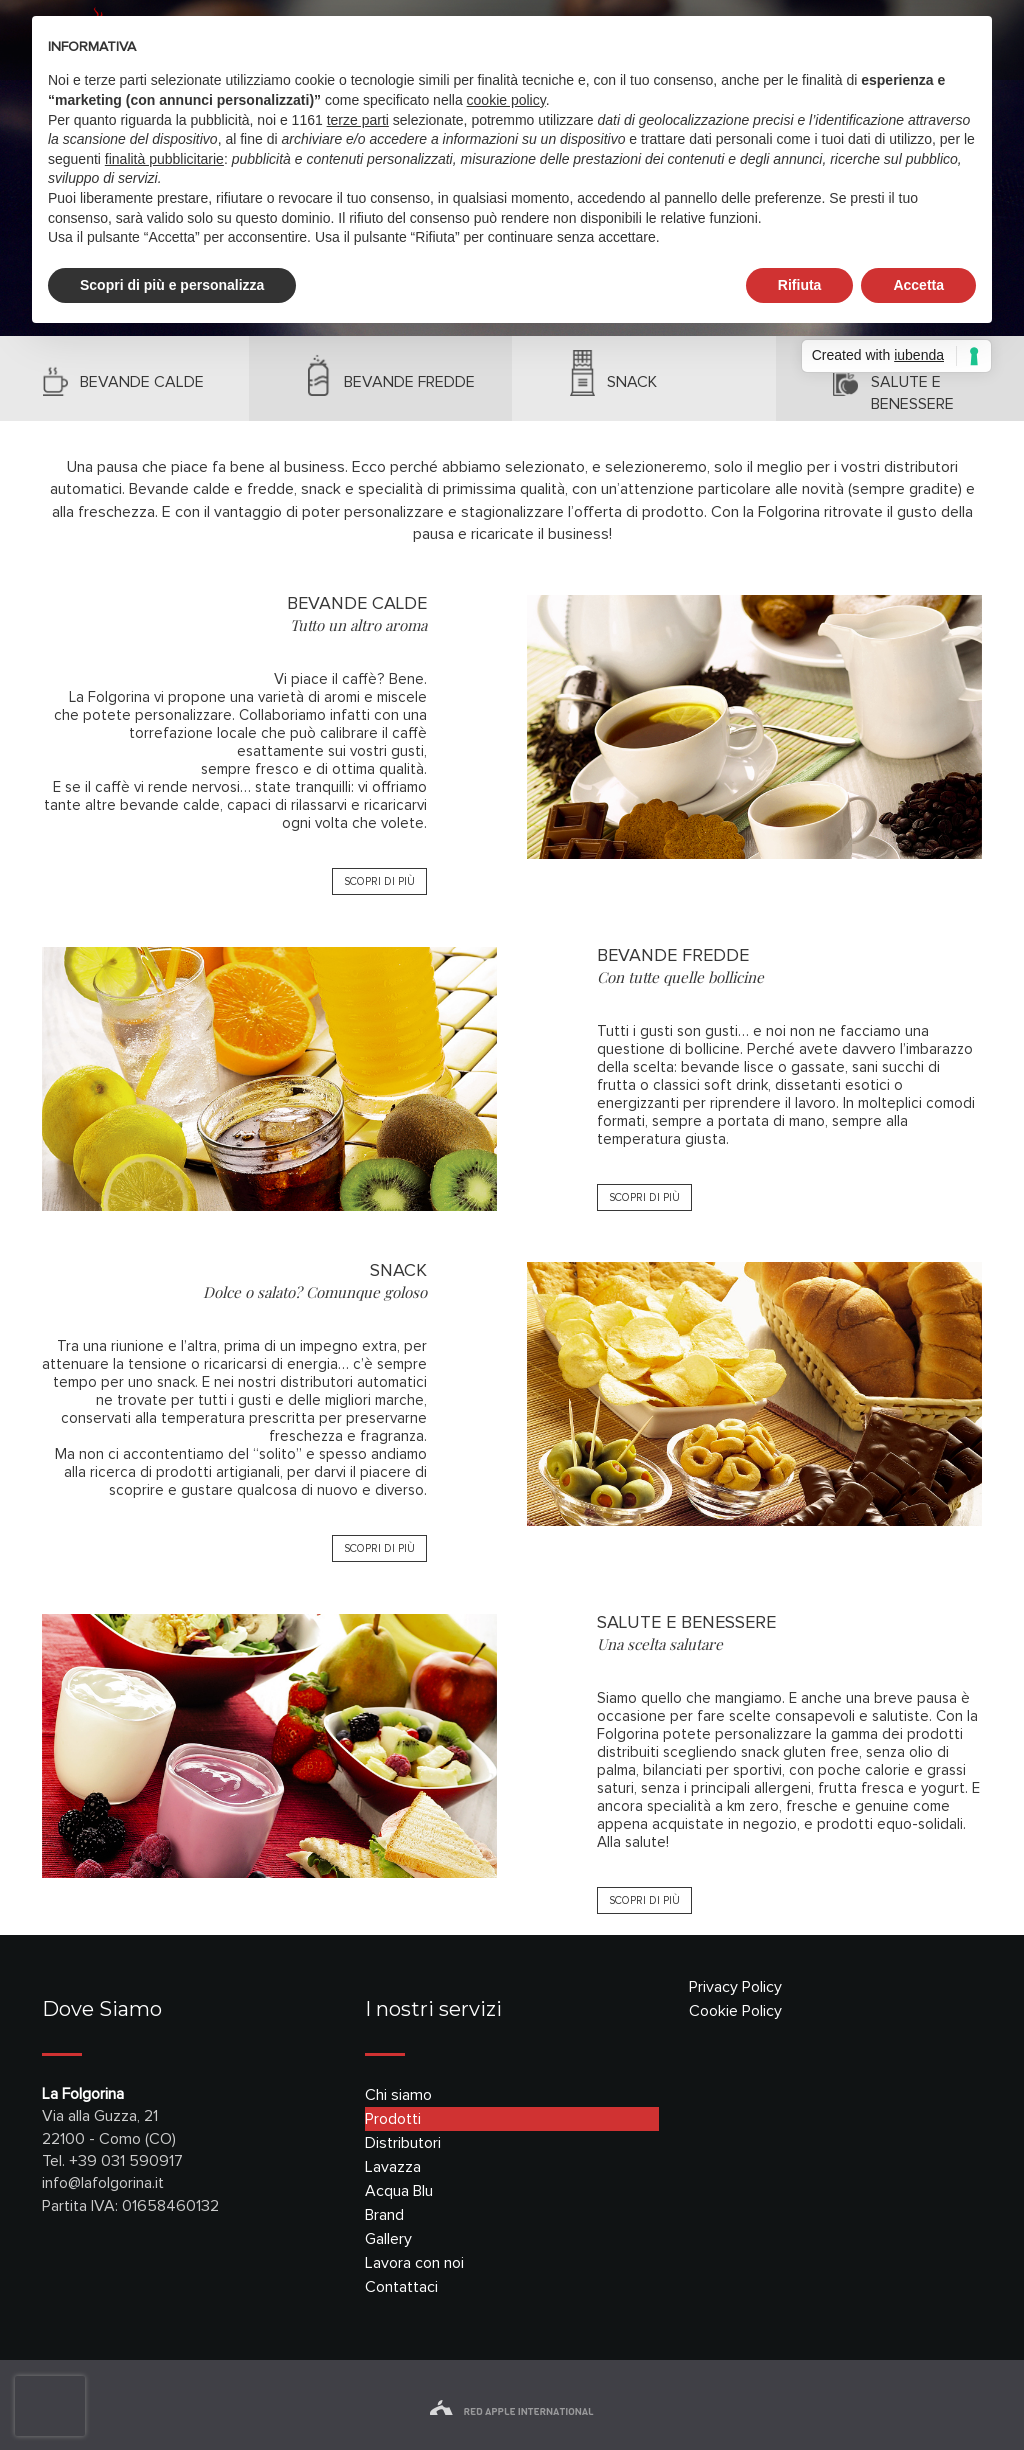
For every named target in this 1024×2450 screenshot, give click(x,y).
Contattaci (401, 2287)
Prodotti (393, 2119)
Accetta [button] (918, 285)
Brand (384, 2215)
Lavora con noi (414, 2263)
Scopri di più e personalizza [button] (172, 285)
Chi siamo (398, 2095)
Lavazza (393, 2167)
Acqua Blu (399, 2191)
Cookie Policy (735, 2011)
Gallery (388, 2239)
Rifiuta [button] (800, 285)
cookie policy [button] (506, 100)
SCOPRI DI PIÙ (379, 881)
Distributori (403, 2143)
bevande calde (142, 382)
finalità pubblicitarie (164, 159)
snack (632, 382)
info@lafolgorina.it (103, 2183)
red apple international (511, 2411)
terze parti (358, 120)
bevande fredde (409, 382)
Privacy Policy (735, 1987)
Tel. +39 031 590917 (112, 2161)
